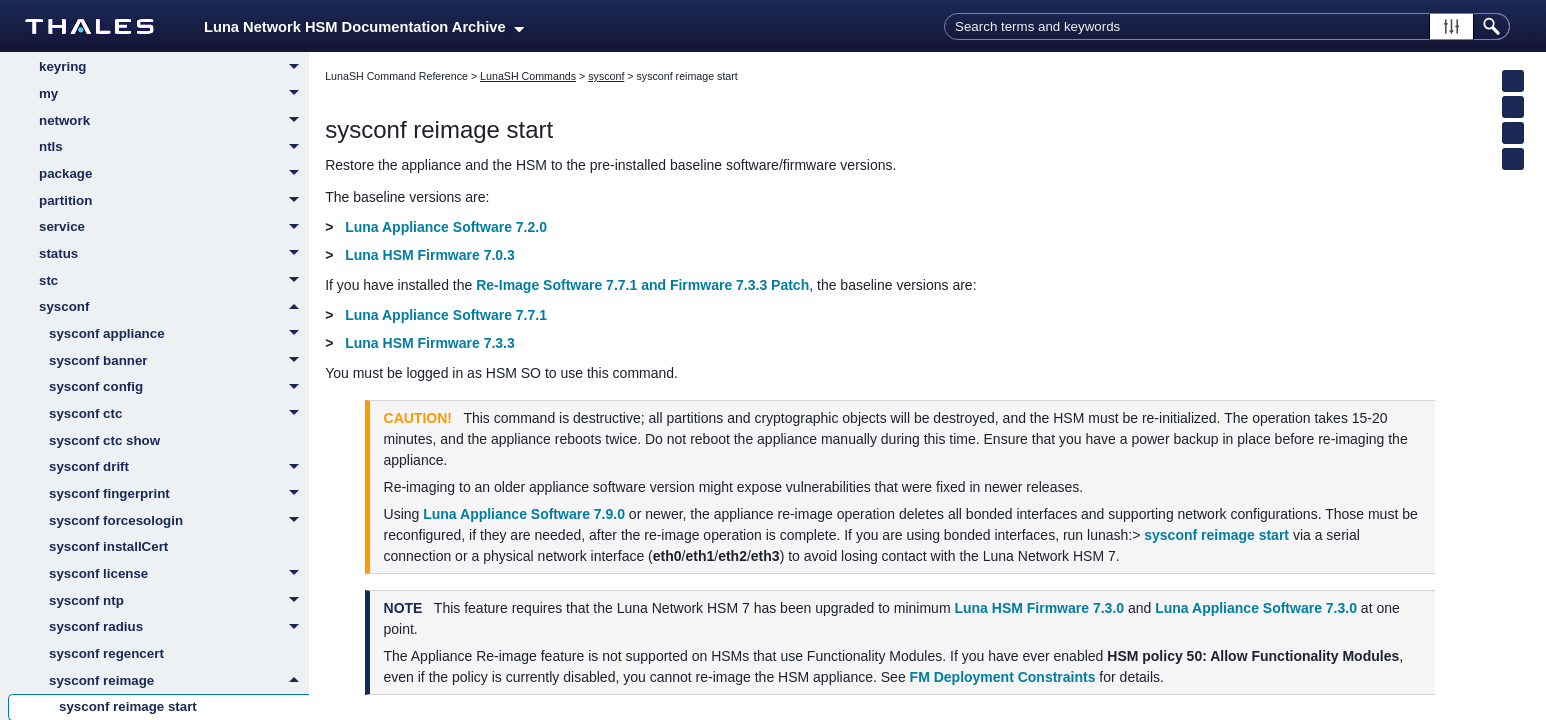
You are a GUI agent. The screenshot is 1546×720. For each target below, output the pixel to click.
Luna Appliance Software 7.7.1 (446, 315)
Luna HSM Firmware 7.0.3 (430, 255)
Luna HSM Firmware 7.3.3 (430, 343)
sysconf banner (179, 362)
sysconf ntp (179, 602)
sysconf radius (179, 628)
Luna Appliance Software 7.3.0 (1256, 608)
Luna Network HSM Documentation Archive (364, 27)
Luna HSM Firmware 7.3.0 (1039, 608)
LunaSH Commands (528, 76)
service (174, 228)
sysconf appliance (179, 335)
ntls (174, 148)
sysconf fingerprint (179, 495)
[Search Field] (1227, 26)
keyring (174, 68)
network (174, 122)
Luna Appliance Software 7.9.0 (524, 514)
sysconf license (179, 575)
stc (174, 282)
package (174, 175)
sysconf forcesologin (179, 522)
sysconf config (179, 388)
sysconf (174, 307)
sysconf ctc (179, 415)
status (174, 255)
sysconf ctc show (104, 440)
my (174, 95)
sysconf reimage (179, 681)
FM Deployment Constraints (1003, 677)
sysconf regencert (106, 653)
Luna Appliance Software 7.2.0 (446, 227)
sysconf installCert (108, 546)
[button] (1451, 26)
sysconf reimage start (1216, 535)
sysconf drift (179, 468)
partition (174, 202)
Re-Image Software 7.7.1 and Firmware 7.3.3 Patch (642, 285)
